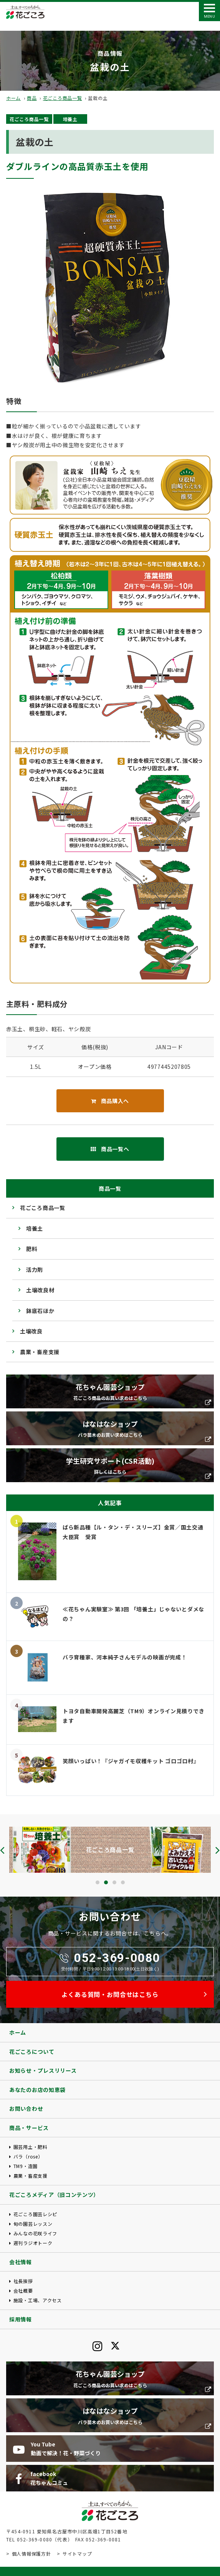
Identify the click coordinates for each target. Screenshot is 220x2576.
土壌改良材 (40, 1290)
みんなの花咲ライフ (35, 2233)
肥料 (31, 1249)
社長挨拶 (23, 2281)
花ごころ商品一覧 (62, 98)
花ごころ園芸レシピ (35, 2214)
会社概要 (23, 2290)
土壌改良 (31, 1331)
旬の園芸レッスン (33, 2223)
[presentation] (2, 1850)
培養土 (70, 119)
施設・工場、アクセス (37, 2300)
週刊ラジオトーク (33, 2243)
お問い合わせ (26, 2108)
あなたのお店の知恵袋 (37, 2089)
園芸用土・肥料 (30, 2146)
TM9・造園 (25, 2166)
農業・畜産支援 (40, 1352)
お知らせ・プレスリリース (42, 2070)
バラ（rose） (28, 2156)
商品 (31, 98)
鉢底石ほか (40, 1311)
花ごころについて (32, 2051)
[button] (97, 1882)
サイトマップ (77, 2553)
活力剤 (34, 1269)
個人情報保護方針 (31, 2553)
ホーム (13, 98)
